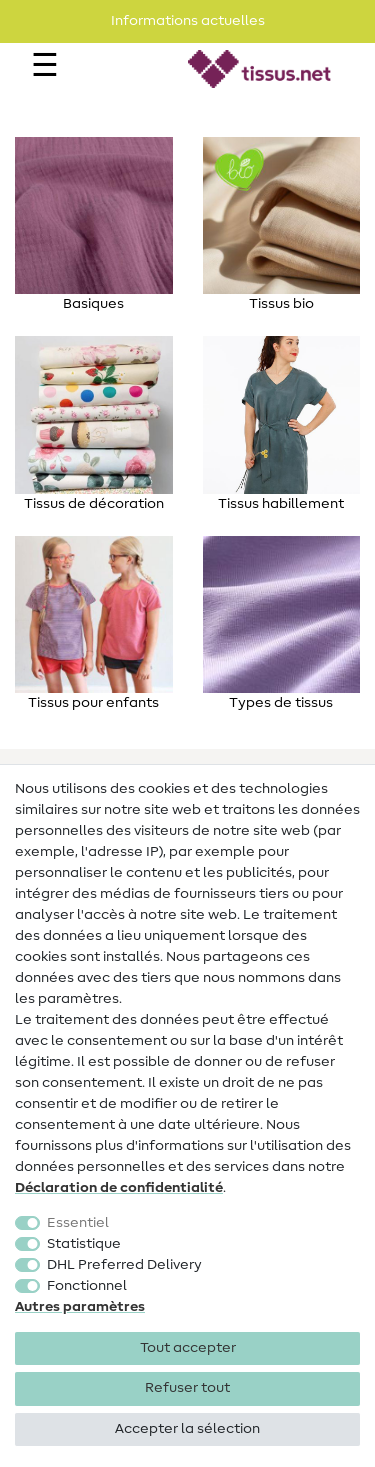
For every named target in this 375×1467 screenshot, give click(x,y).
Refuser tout (187, 1388)
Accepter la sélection (187, 1429)
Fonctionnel (87, 1286)
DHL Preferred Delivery (124, 1265)
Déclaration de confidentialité (119, 1188)
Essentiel (78, 1223)
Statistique (84, 1244)
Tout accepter (188, 1348)
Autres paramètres (80, 1307)
